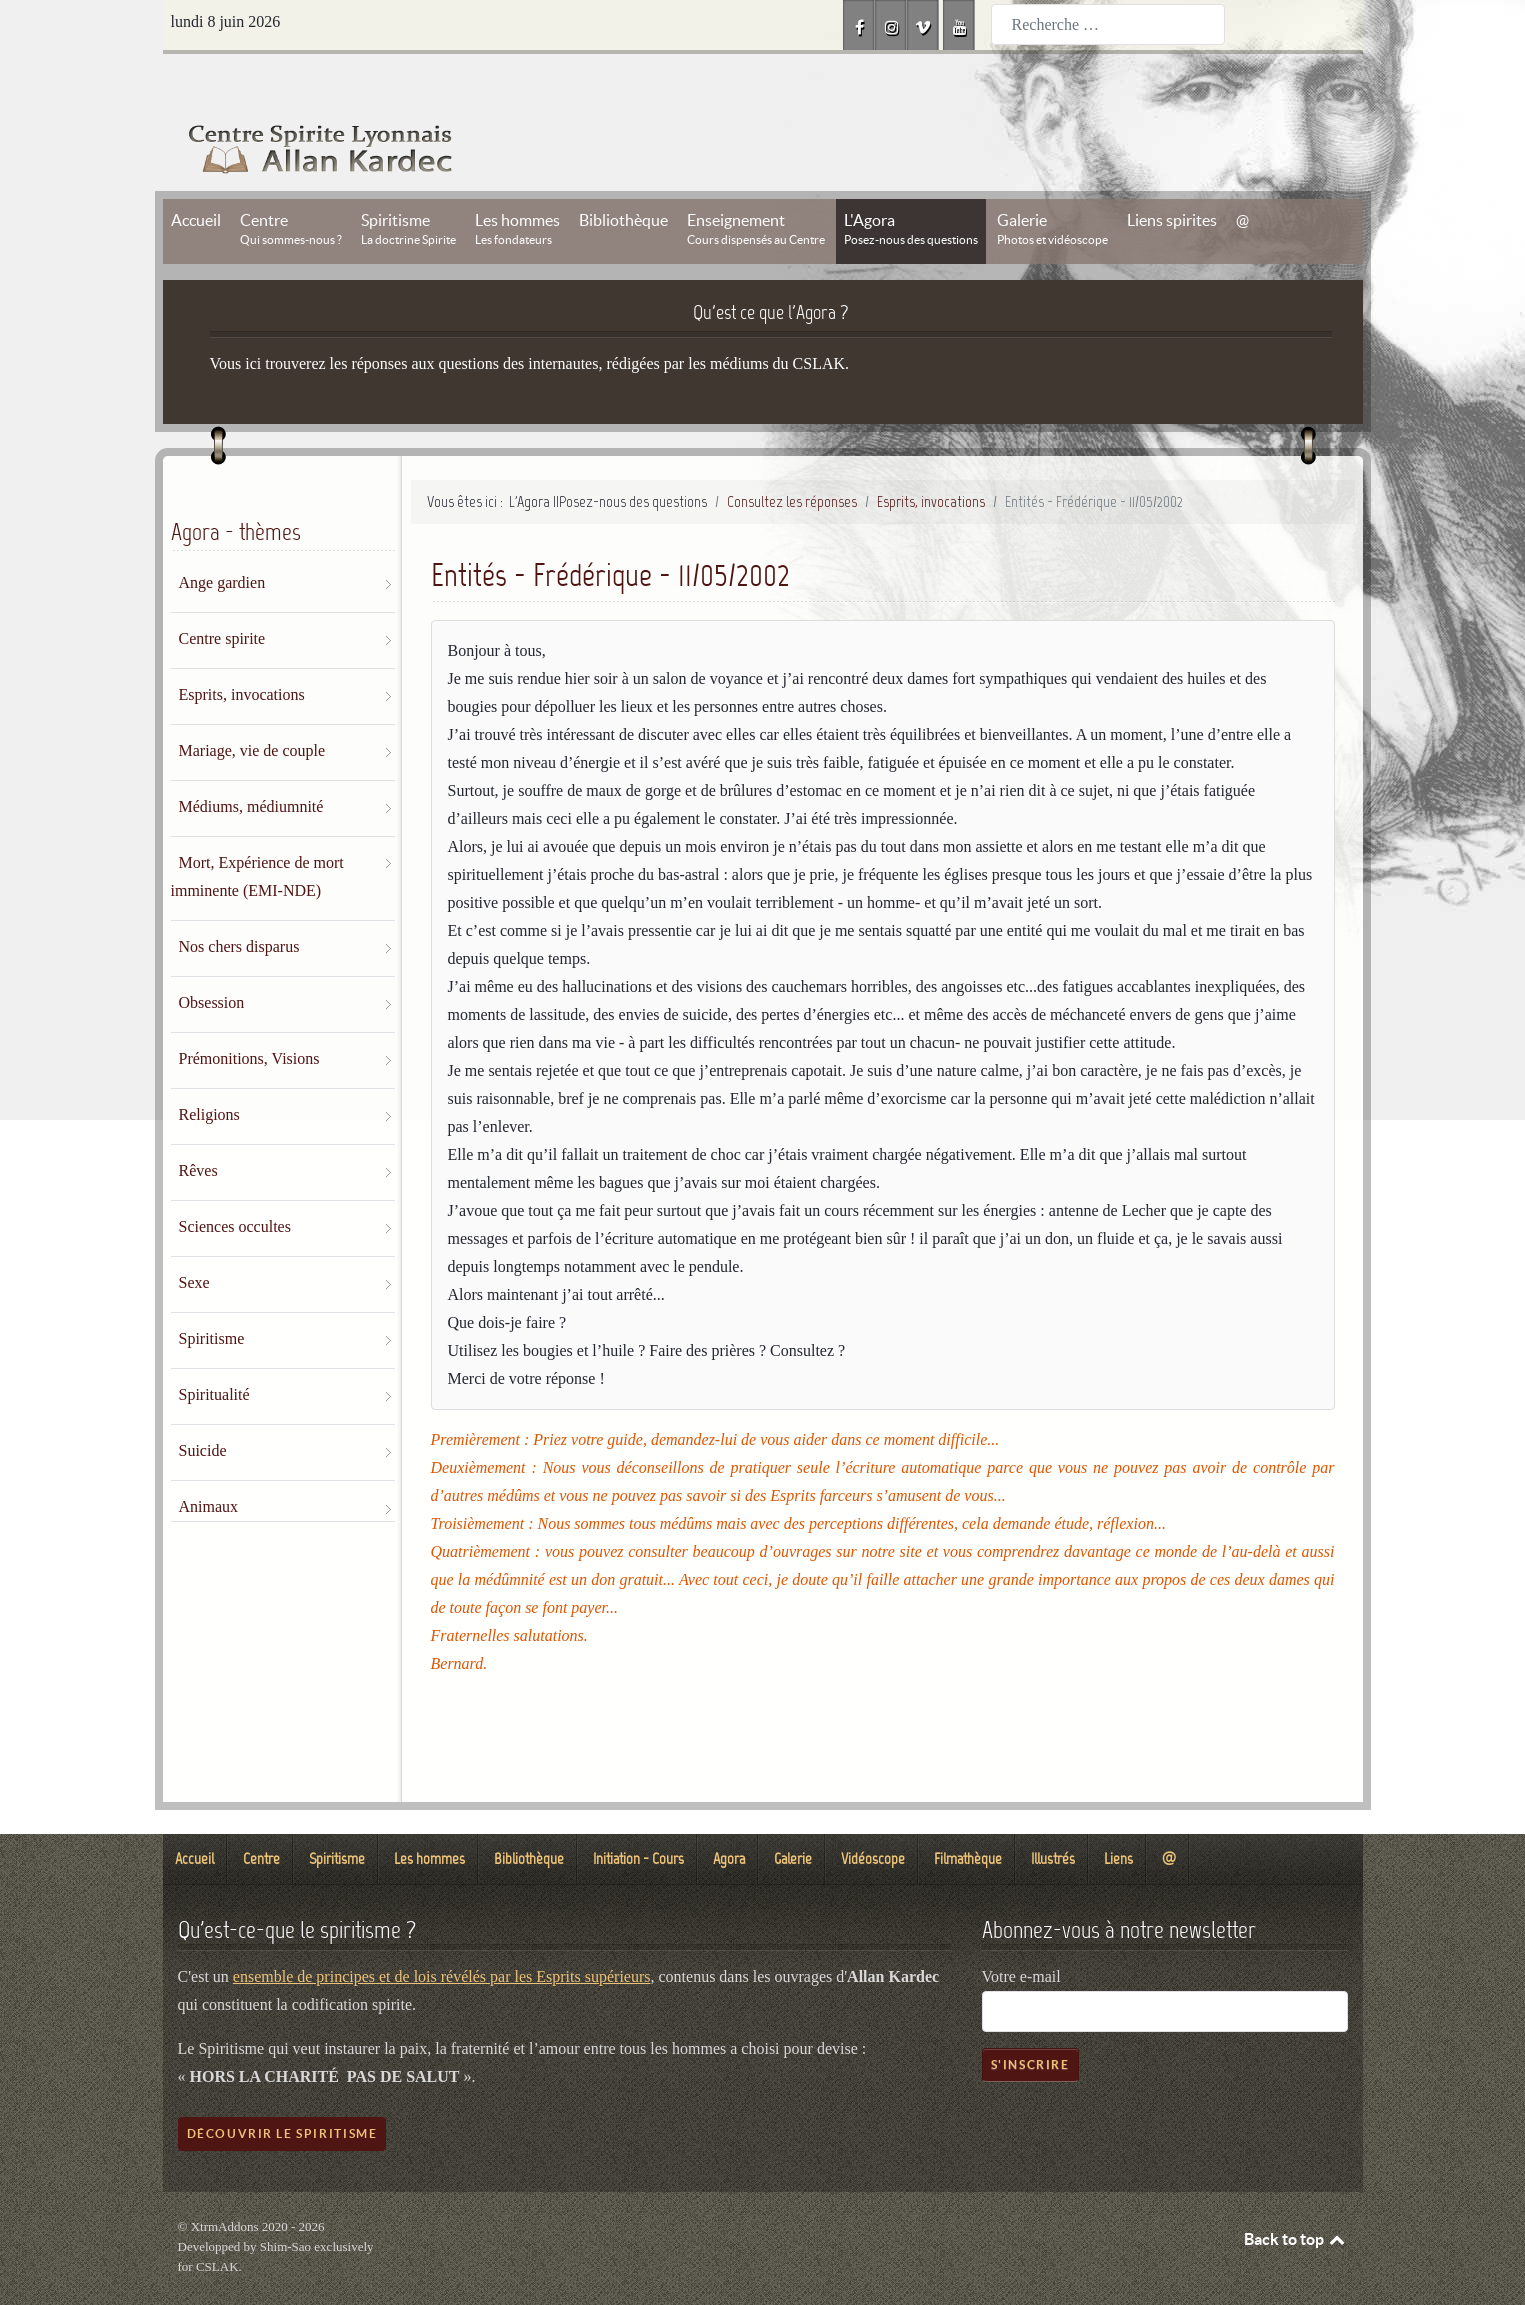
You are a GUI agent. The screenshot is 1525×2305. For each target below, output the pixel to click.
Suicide (203, 1405)
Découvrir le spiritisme (282, 2088)
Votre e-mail (1021, 1931)
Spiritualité (214, 1349)
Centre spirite (222, 593)
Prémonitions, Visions (249, 1013)
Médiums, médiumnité (251, 761)
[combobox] (1108, 24)
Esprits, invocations (242, 649)
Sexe (194, 1237)
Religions (209, 1069)
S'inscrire (1030, 2019)
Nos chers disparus (239, 901)
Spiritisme (212, 1293)
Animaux (209, 1461)
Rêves (198, 1125)
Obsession (212, 957)
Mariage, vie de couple (252, 705)
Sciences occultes (235, 1181)
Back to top (1296, 2194)
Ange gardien (222, 537)
